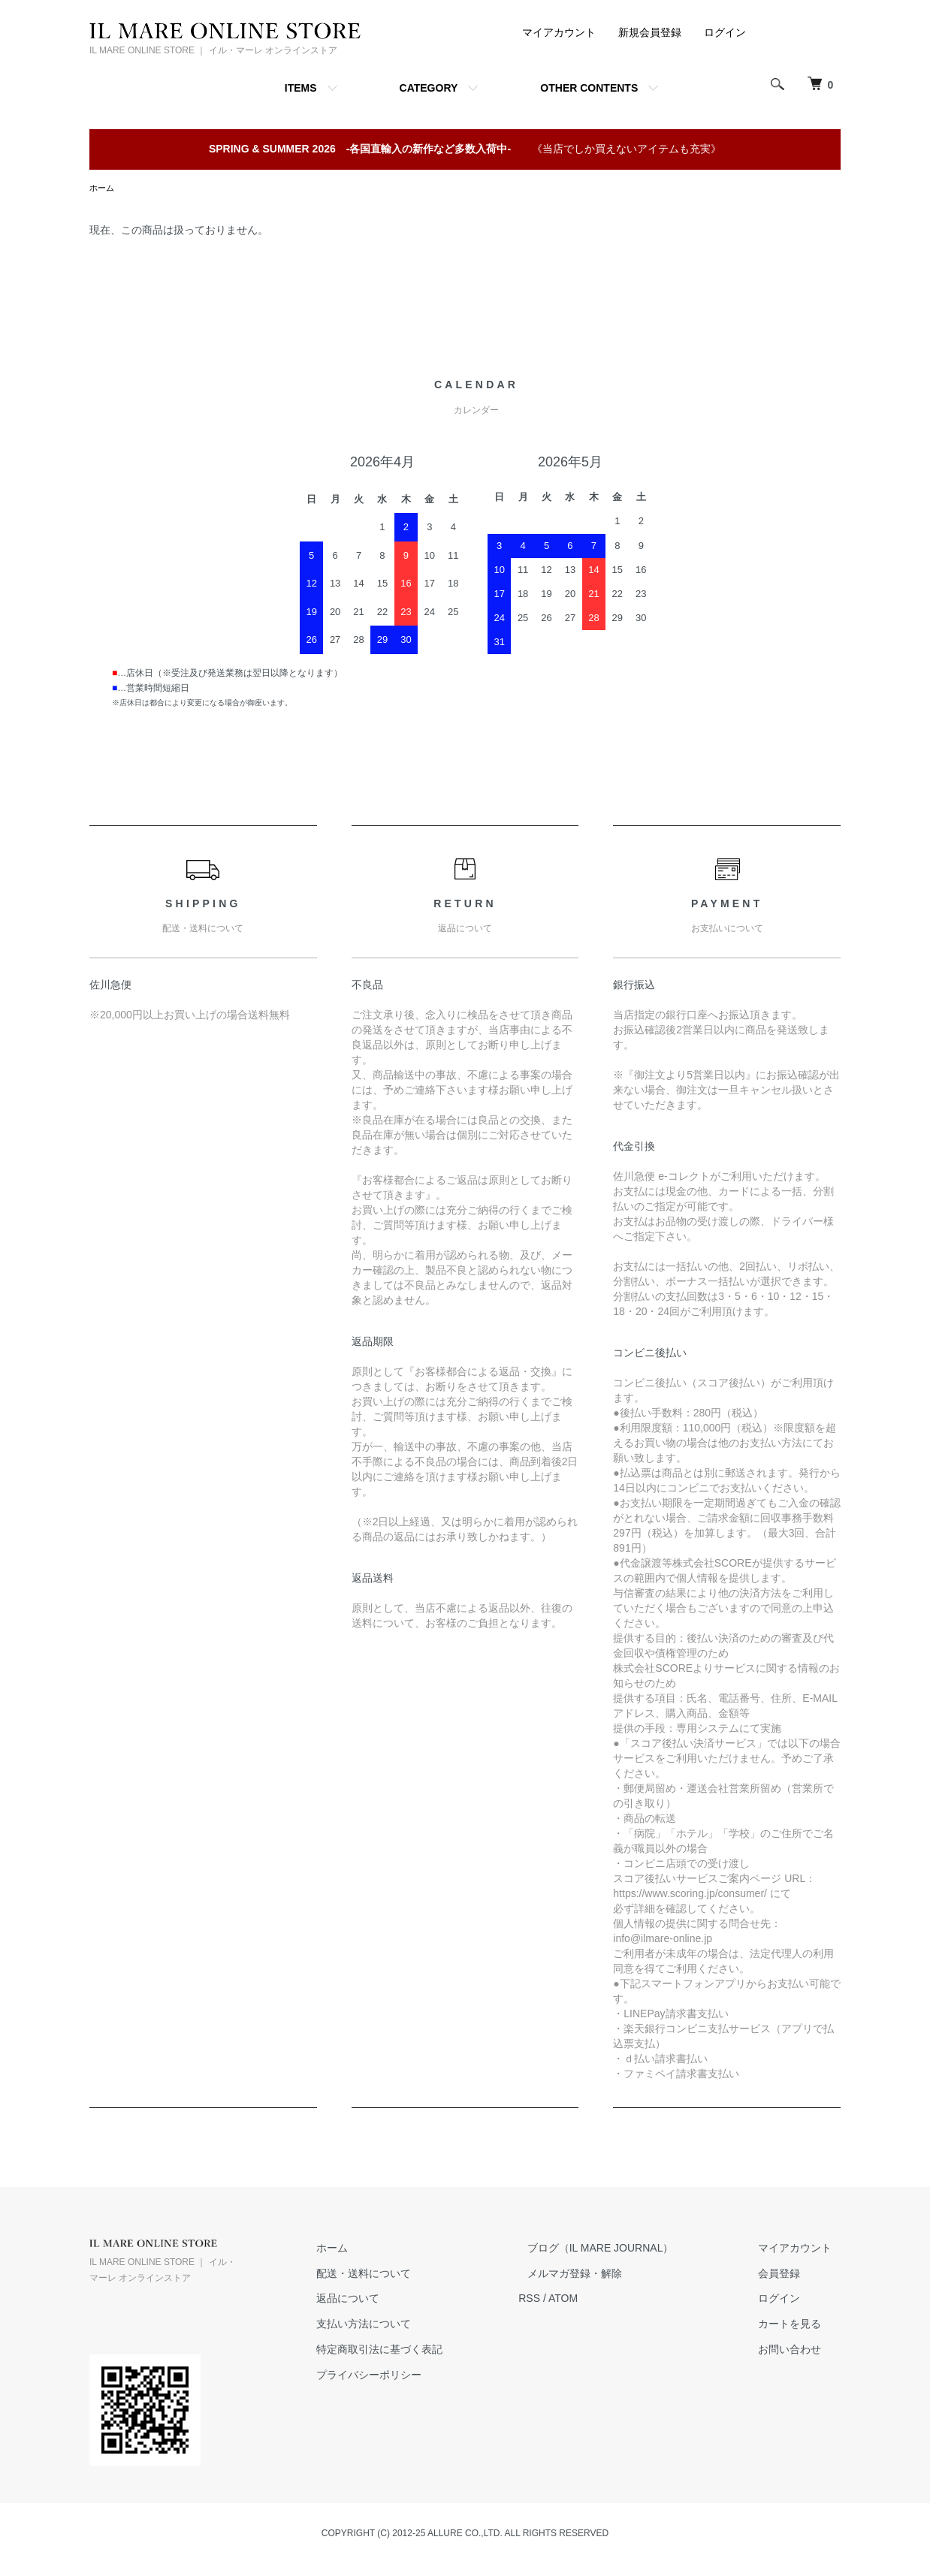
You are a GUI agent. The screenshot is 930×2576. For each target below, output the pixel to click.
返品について (390, 2300)
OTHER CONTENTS (589, 88)
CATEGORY (429, 88)
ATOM (597, 2300)
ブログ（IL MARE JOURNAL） (626, 2249)
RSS (564, 2300)
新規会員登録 (649, 32)
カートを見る (798, 2325)
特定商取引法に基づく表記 (422, 2351)
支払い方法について (406, 2325)
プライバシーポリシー (411, 2376)
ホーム (102, 188)
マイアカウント (559, 32)
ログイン (725, 32)
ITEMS (301, 88)
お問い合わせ (798, 2351)
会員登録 (788, 2275)
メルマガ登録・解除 (600, 2275)
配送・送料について (406, 2275)
